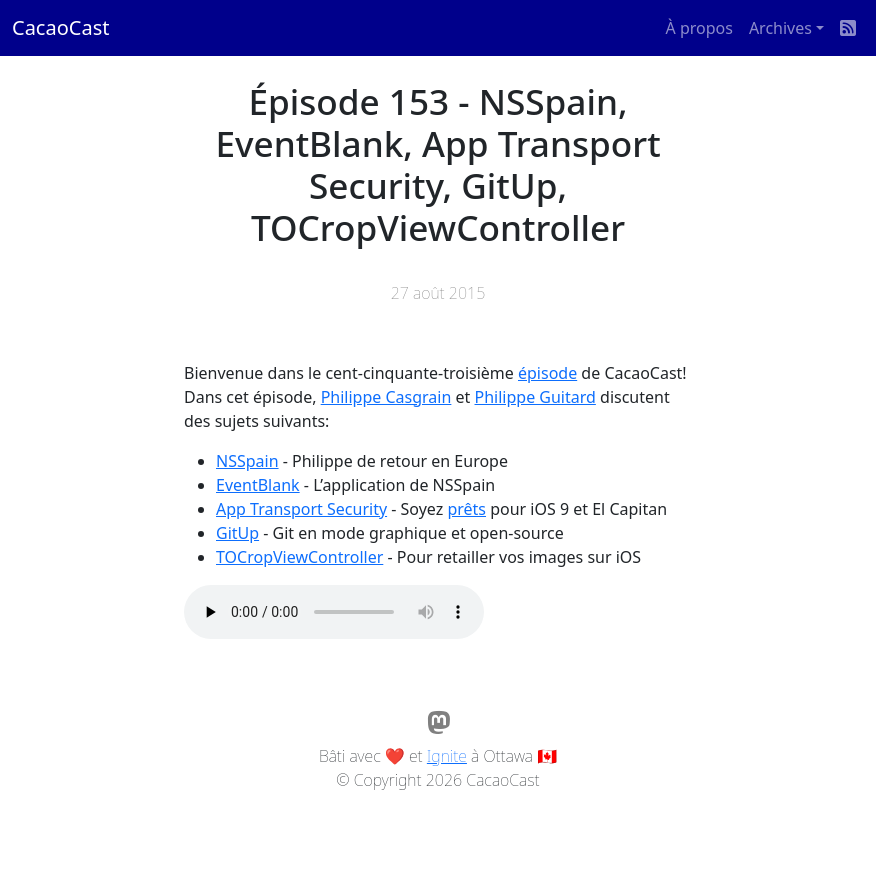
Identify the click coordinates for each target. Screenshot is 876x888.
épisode (547, 373)
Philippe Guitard (535, 397)
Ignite (447, 756)
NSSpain (247, 461)
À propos (699, 28)
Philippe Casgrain (386, 397)
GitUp (237, 533)
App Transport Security (301, 509)
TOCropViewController (299, 557)
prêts (466, 509)
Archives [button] (780, 28)
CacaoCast (60, 27)
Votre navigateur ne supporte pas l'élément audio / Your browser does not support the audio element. (334, 612)
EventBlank (258, 485)
